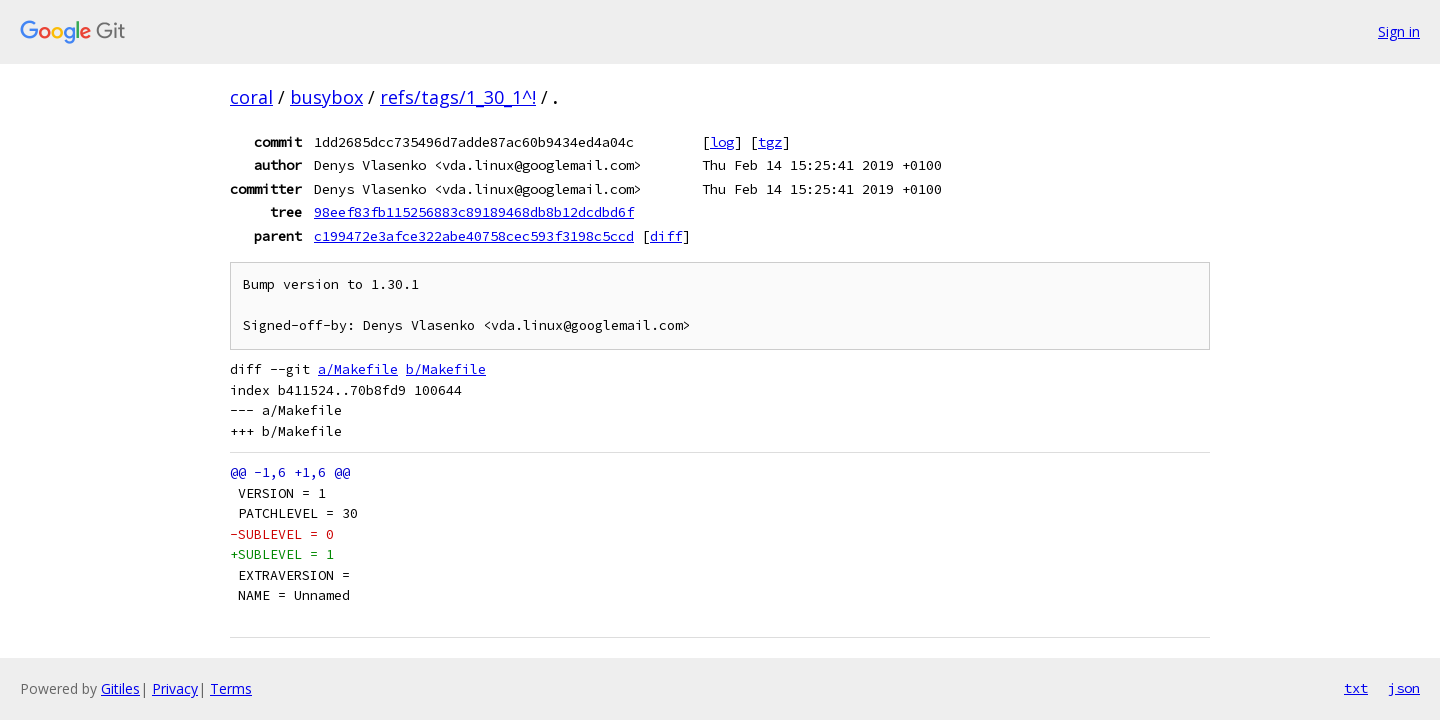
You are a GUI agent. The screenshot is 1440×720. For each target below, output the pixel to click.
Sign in (1399, 31)
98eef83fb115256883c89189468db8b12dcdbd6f (474, 212)
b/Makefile (446, 369)
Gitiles (120, 688)
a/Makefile (358, 369)
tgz (770, 142)
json (1404, 688)
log (722, 142)
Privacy (175, 688)
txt (1356, 688)
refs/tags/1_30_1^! (458, 97)
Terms (231, 688)
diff (666, 236)
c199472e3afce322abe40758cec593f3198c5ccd (474, 236)
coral (251, 97)
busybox (326, 97)
